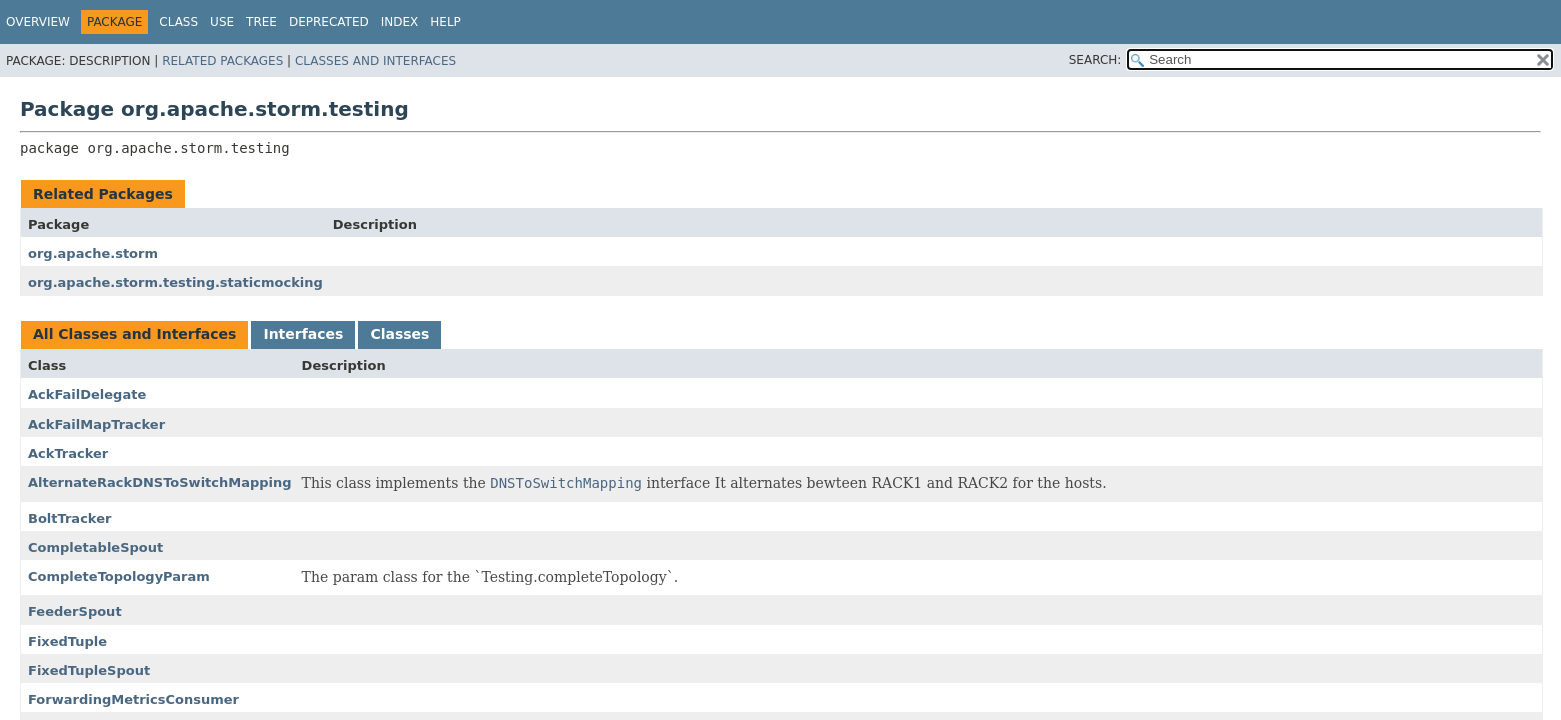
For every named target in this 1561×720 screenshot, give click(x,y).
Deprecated (329, 22)
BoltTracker (69, 518)
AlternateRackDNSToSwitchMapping (160, 482)
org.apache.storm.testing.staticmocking (175, 282)
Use (222, 22)
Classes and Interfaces (375, 61)
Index (400, 22)
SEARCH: (1095, 60)
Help (445, 22)
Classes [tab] (399, 334)
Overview (38, 22)
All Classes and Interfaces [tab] (134, 334)
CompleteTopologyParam (119, 576)
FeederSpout (75, 611)
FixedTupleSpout (89, 670)
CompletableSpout (95, 547)
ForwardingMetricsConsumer (133, 699)
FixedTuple (67, 641)
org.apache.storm (93, 253)
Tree (261, 22)
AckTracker (68, 453)
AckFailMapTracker (96, 424)
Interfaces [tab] (303, 334)
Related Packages (222, 61)
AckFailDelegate (87, 394)
